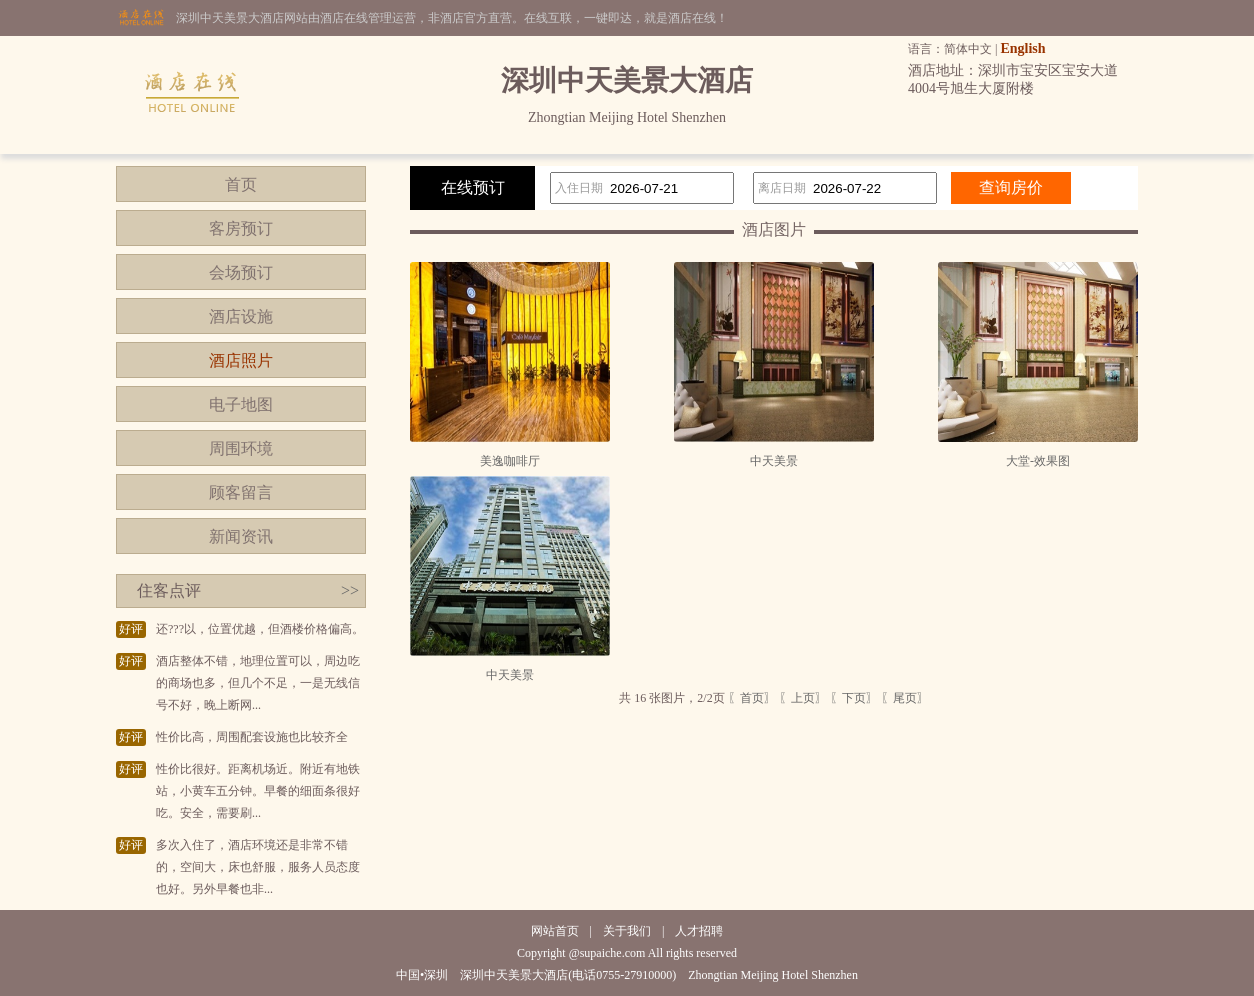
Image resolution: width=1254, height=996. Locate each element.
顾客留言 (241, 492)
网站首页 (555, 931)
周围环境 (241, 448)
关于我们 (627, 931)
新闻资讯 (241, 536)
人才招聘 (699, 931)
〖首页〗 (752, 698)
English (1022, 48)
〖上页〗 (803, 698)
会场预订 (241, 272)
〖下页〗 (854, 698)
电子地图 (241, 404)
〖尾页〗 (905, 698)
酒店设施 (241, 316)
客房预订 (241, 228)
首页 (241, 184)
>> (350, 590)
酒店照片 (241, 360)
